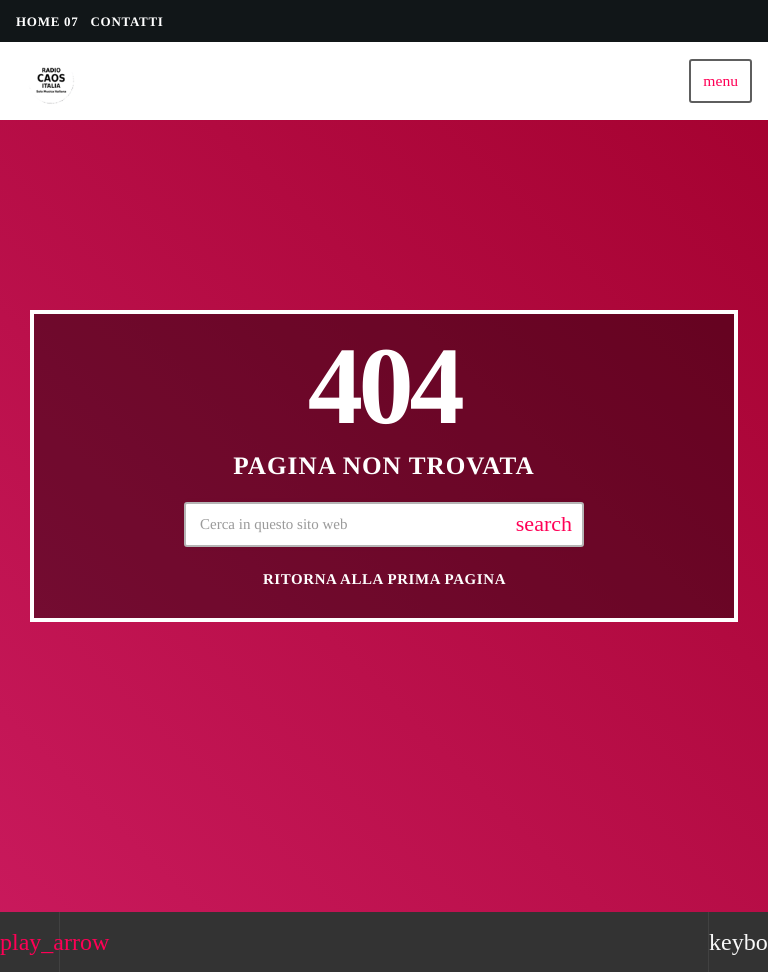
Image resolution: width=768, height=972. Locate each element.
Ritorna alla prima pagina (384, 580)
